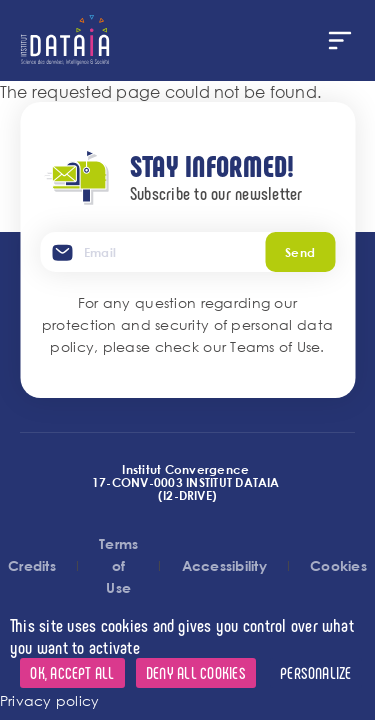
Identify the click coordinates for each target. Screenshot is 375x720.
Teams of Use (275, 346)
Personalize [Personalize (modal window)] (316, 672)
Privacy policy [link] (49, 700)
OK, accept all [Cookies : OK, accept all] (72, 672)
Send (300, 252)
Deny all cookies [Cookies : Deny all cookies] (196, 672)
